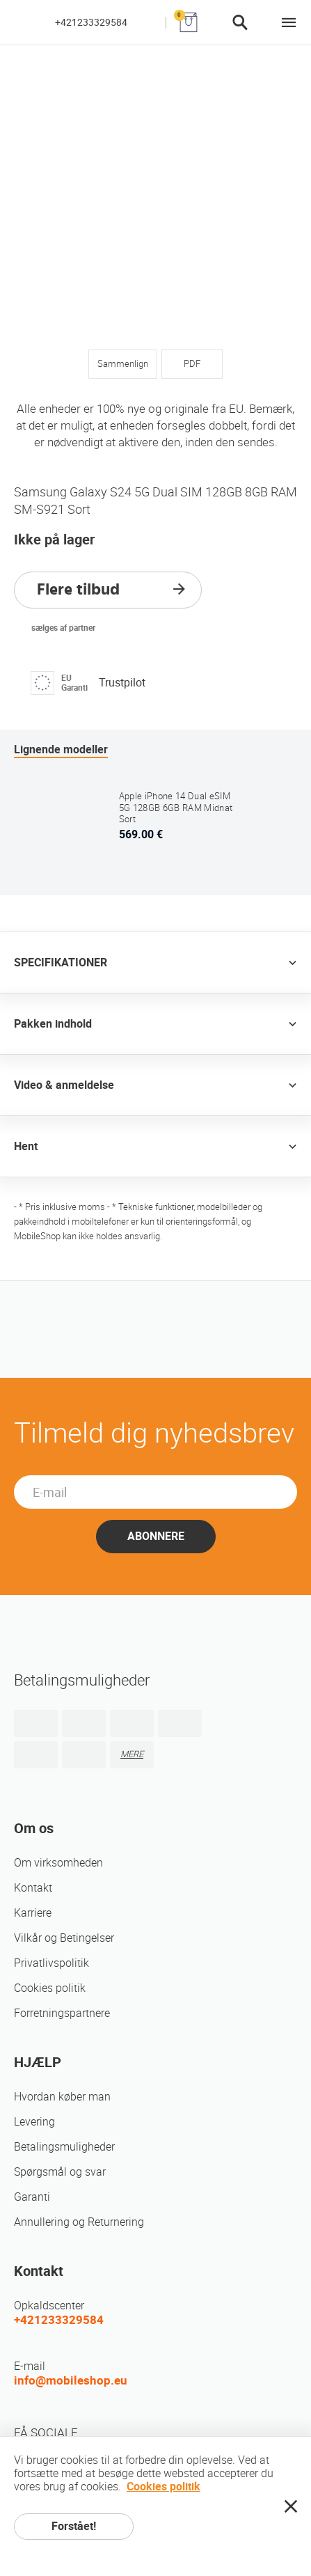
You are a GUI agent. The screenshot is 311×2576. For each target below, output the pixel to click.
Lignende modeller (61, 749)
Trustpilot (122, 682)
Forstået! (73, 2526)
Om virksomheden (58, 1862)
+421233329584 (91, 22)
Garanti (32, 2197)
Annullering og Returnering (79, 2222)
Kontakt (33, 1887)
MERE (131, 1754)
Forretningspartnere (62, 2013)
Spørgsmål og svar (60, 2171)
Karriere (32, 1912)
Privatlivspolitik (51, 1963)
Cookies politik (50, 1988)
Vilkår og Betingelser (64, 1938)
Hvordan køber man (62, 2096)
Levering (34, 2121)
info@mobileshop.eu (70, 2380)
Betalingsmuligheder (64, 2146)
